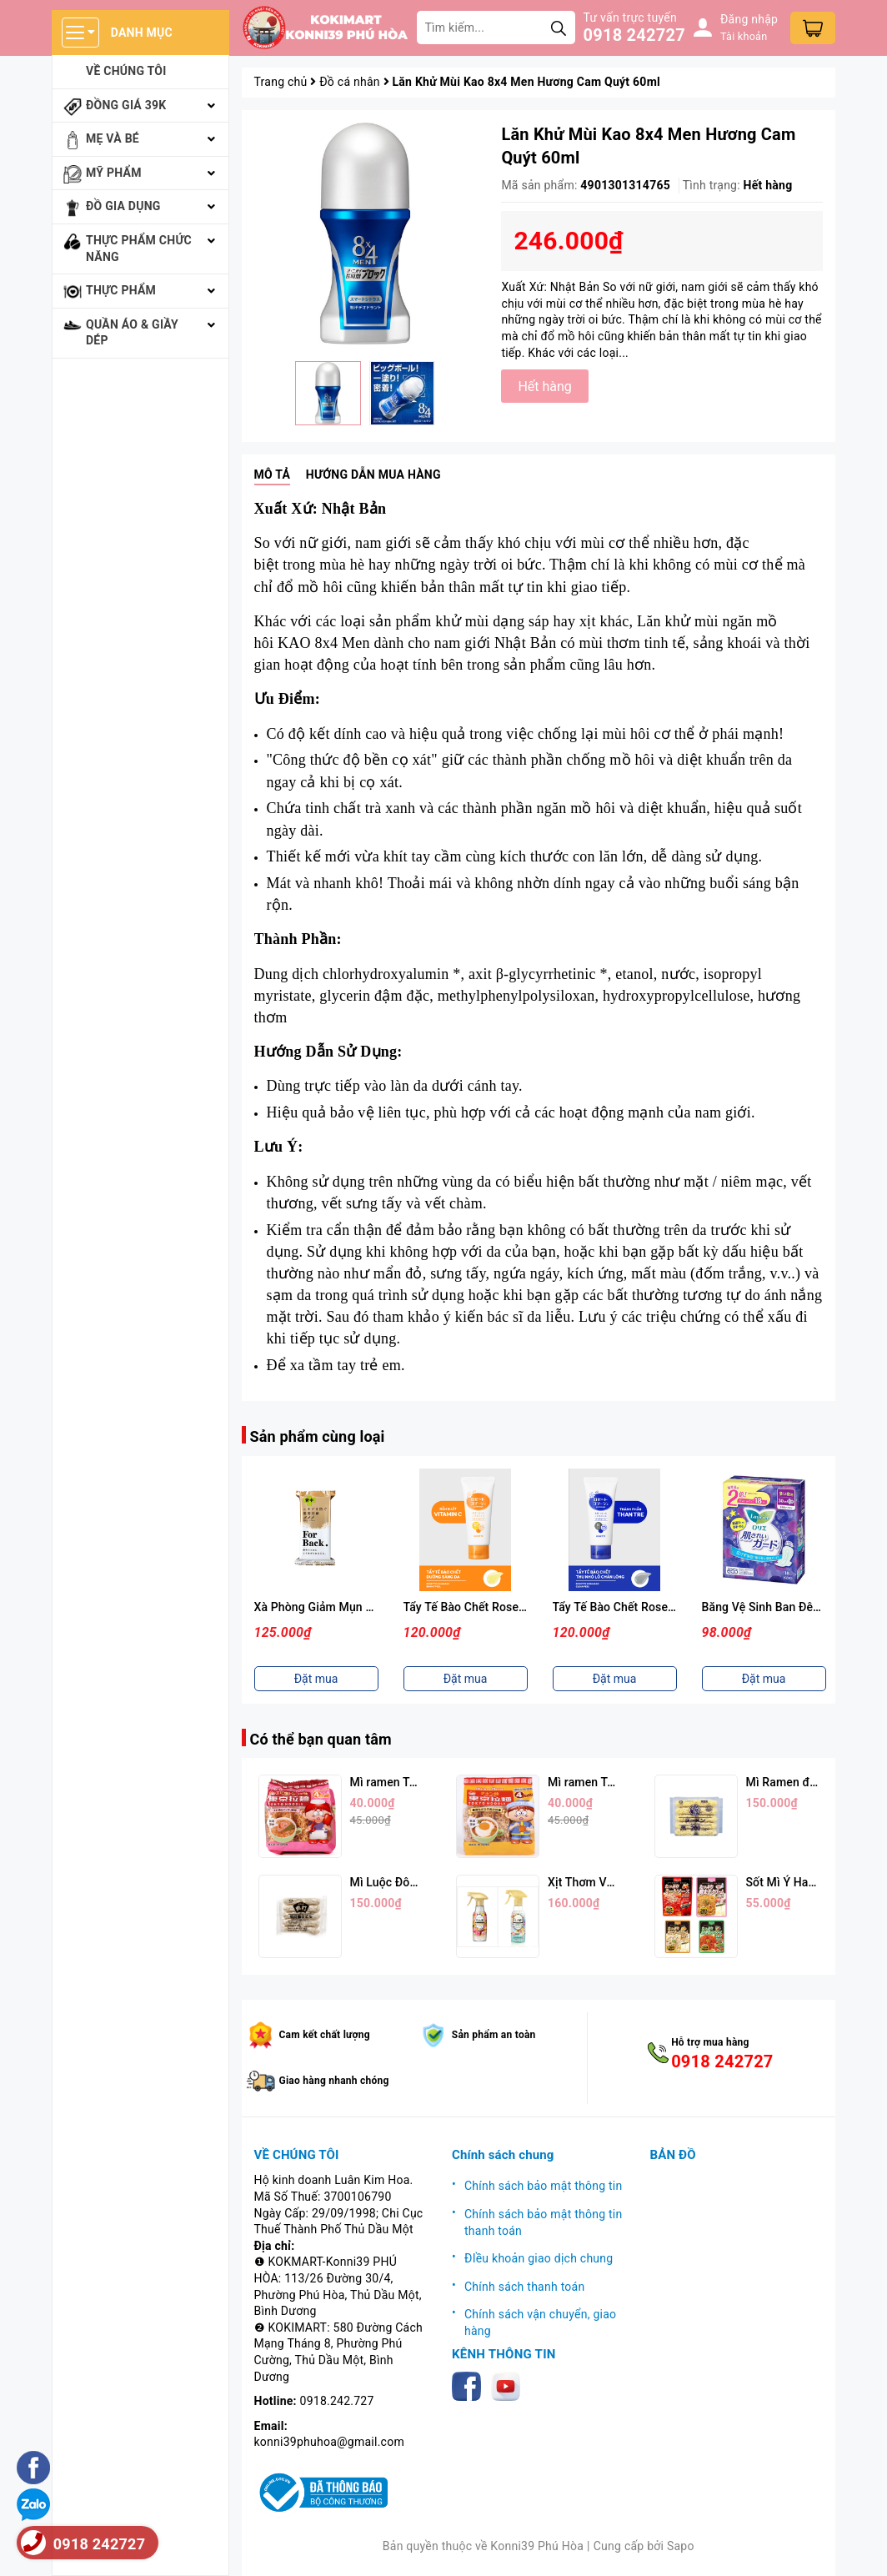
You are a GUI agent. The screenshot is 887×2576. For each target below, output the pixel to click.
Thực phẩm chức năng (139, 248)
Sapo (680, 2546)
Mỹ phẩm (114, 172)
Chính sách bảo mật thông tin (543, 2185)
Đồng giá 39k (126, 105)
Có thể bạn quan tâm (321, 1739)
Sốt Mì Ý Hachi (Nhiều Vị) (813, 1882)
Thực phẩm (121, 290)
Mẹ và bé (112, 138)
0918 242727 (634, 35)
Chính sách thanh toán (524, 2286)
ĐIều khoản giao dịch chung (538, 2258)
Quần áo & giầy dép (132, 333)
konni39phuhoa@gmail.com (329, 2441)
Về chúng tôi (126, 71)
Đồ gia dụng (123, 206)
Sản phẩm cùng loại (317, 1436)
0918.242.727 (337, 2401)
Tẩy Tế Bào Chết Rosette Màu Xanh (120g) (665, 1607)
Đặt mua (316, 1678)
